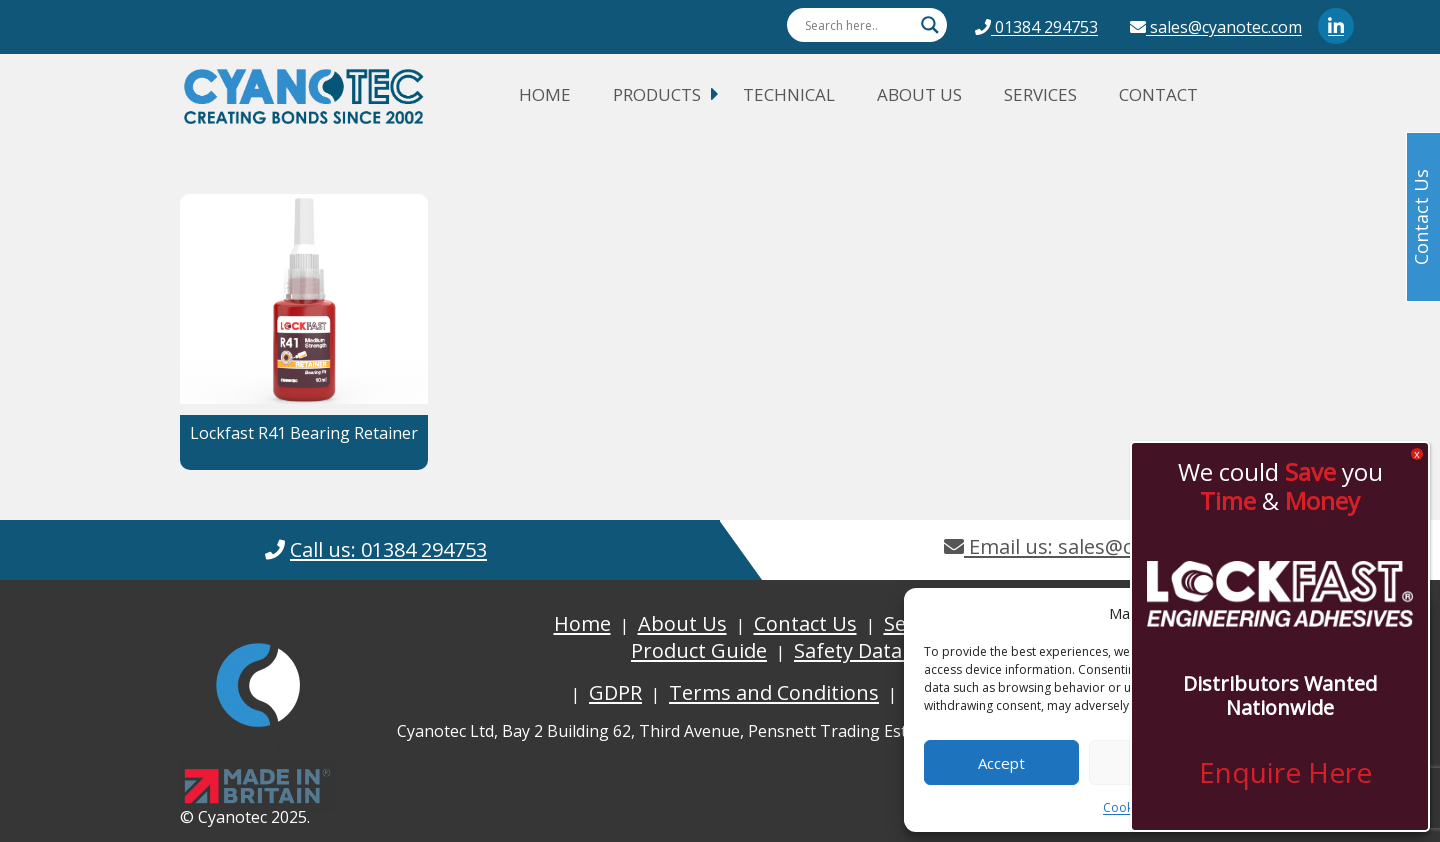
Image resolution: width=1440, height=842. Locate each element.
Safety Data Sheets (882, 650)
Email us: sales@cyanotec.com (1097, 546)
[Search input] (858, 25)
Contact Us (805, 623)
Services (1040, 94)
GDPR (615, 692)
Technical (789, 94)
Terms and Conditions (774, 692)
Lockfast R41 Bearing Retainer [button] (304, 433)
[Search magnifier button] (930, 25)
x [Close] (1417, 454)
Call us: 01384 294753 (388, 549)
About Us (919, 94)
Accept (1001, 763)
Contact (1158, 94)
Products (657, 94)
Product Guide (699, 650)
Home (545, 94)
